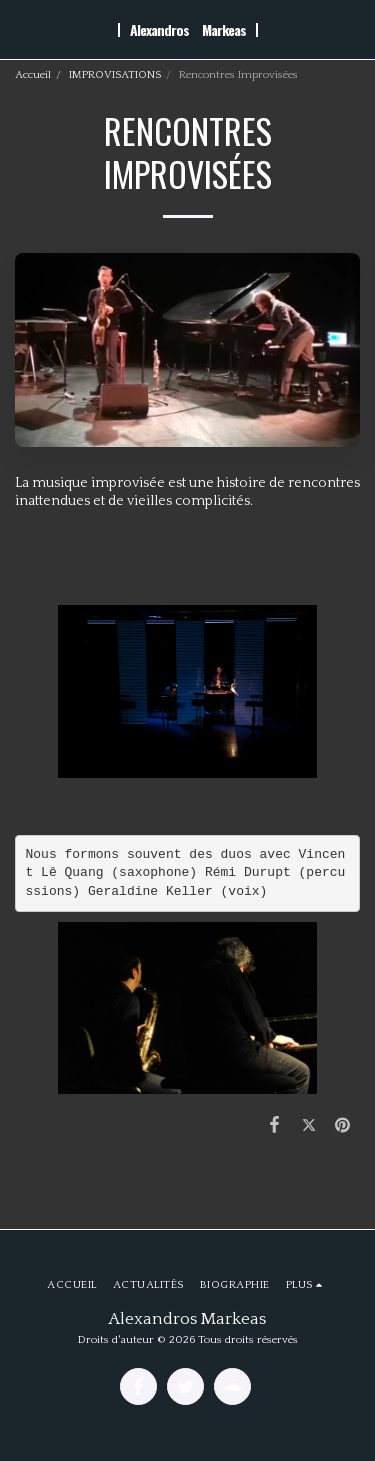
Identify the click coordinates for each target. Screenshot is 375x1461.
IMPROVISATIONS (115, 75)
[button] (22, 29)
